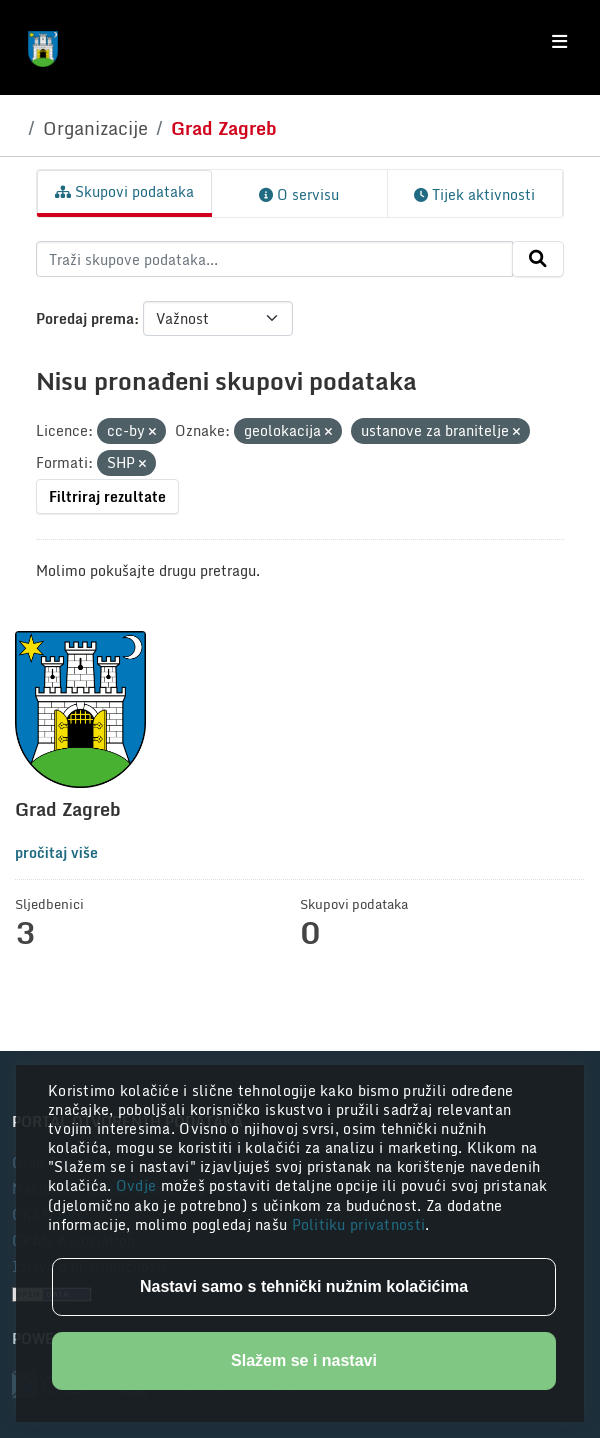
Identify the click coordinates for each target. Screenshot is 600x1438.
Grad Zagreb (224, 128)
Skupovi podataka (124, 191)
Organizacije (95, 128)
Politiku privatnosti (359, 1224)
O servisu (299, 194)
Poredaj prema (85, 318)
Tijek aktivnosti (474, 194)
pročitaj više (56, 852)
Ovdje (138, 1185)
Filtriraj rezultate (107, 496)
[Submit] (538, 259)
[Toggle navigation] (559, 42)
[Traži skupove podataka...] (274, 259)
